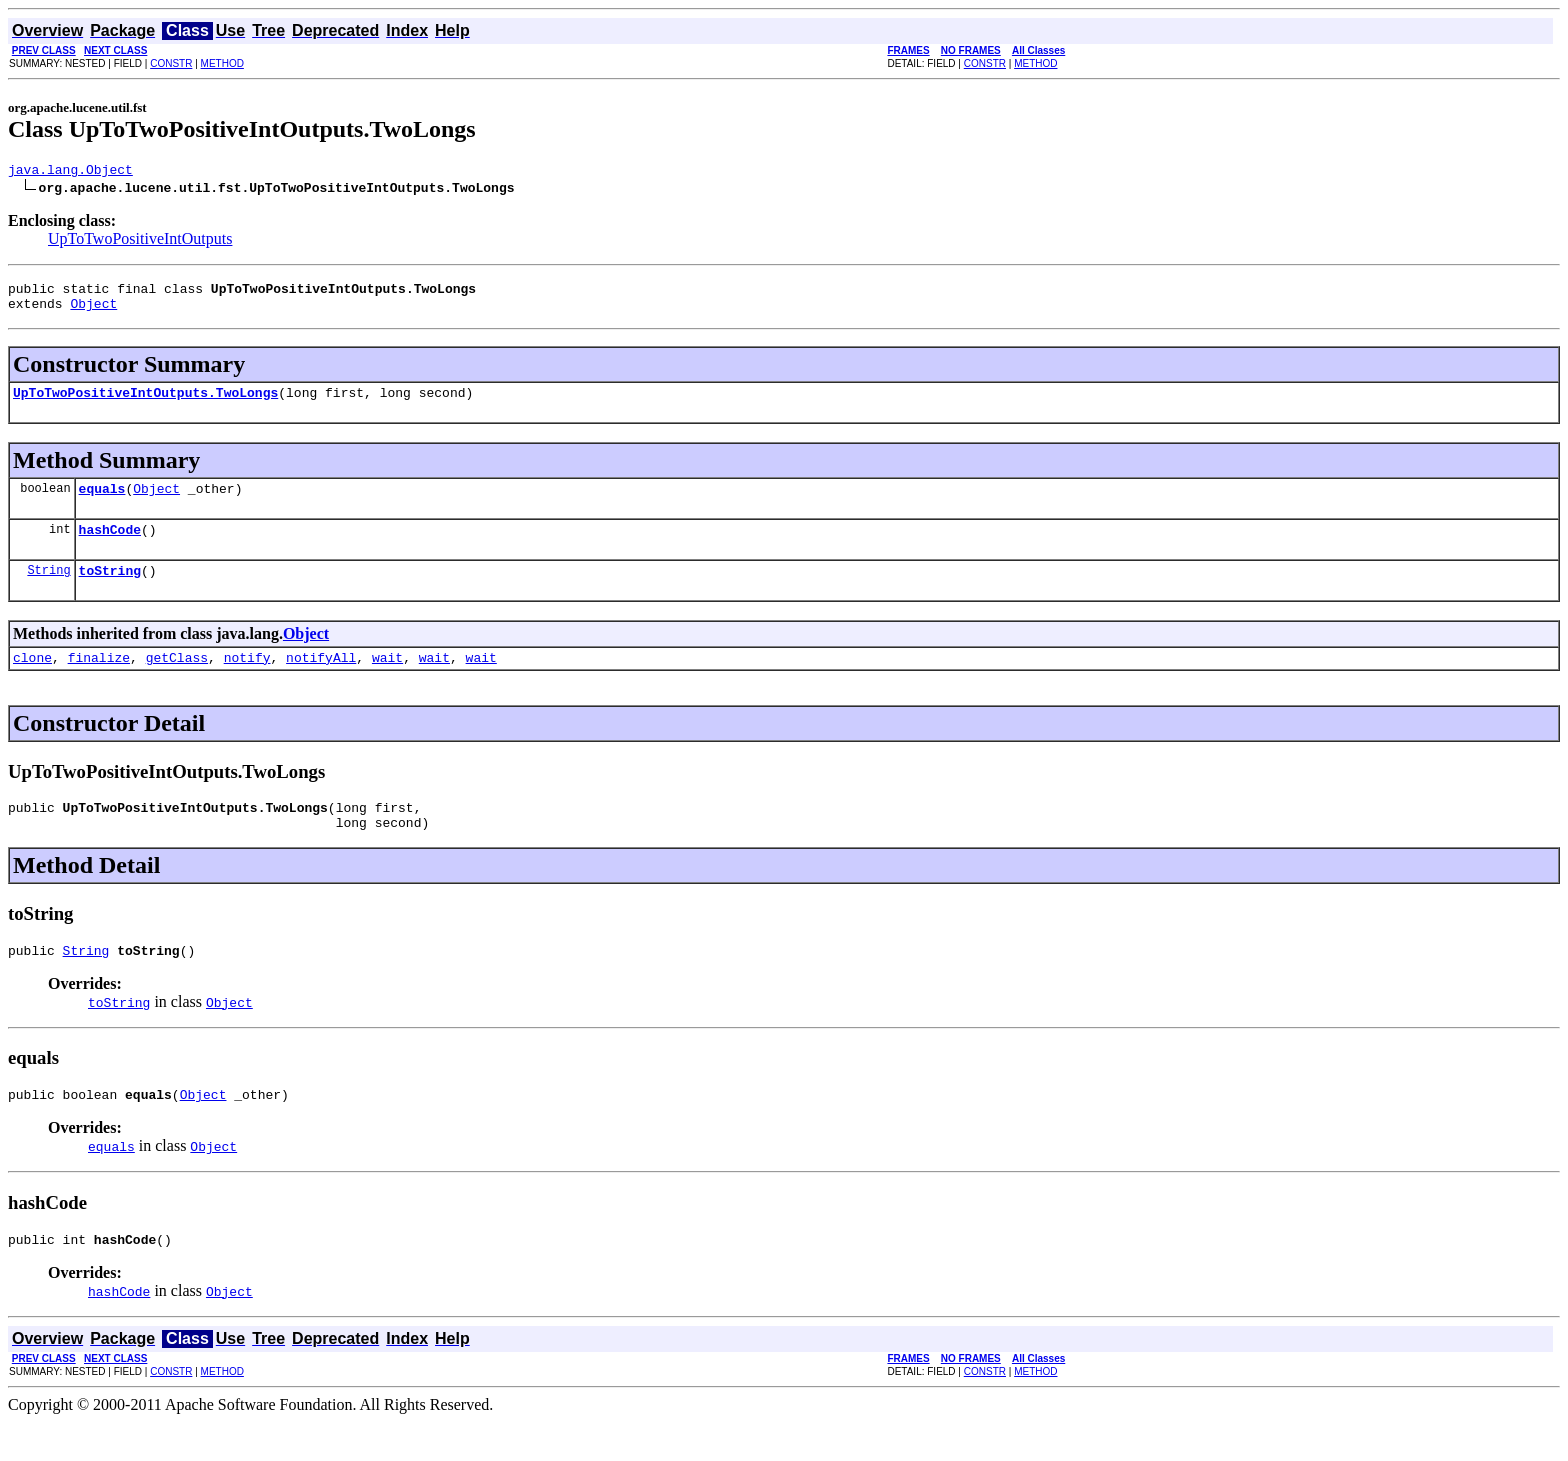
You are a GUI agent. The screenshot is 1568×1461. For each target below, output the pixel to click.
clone (32, 681)
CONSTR (171, 63)
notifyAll (321, 681)
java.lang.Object (70, 172)
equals (102, 503)
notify (247, 681)
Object (93, 312)
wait (387, 681)
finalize (99, 681)
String (48, 590)
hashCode (110, 547)
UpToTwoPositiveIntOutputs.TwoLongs (145, 404)
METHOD (222, 63)
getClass (177, 681)
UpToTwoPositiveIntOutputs (140, 241)
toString (110, 591)
